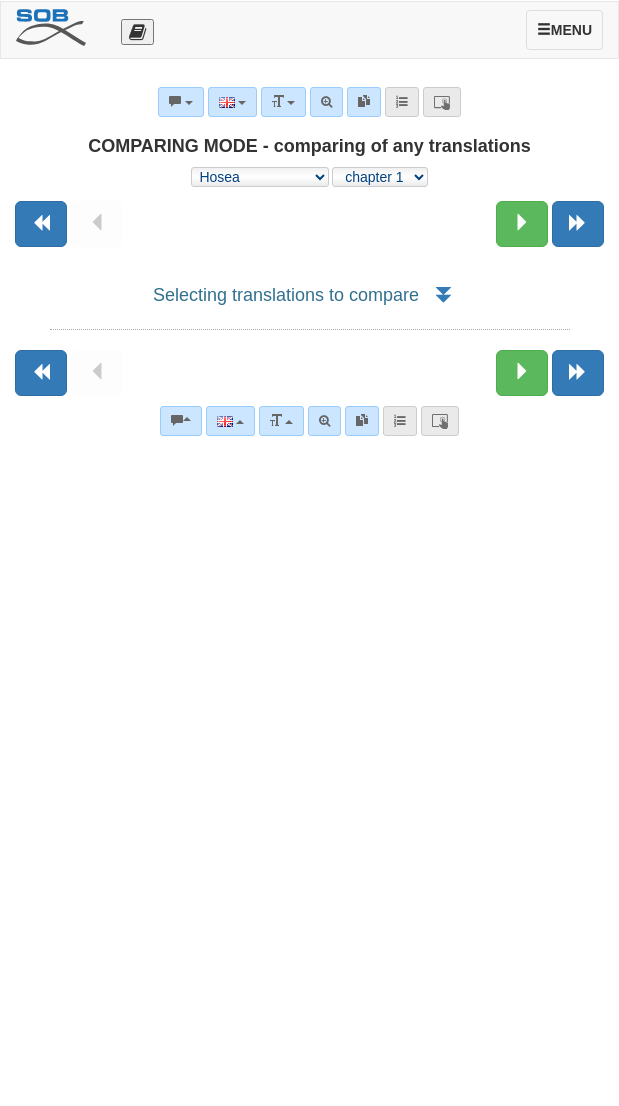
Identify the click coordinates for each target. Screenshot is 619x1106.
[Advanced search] (324, 421)
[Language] (230, 421)
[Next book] (578, 224)
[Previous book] (41, 224)
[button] (442, 295)
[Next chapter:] (522, 224)
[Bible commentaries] (181, 421)
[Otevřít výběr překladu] (137, 32)
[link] (362, 421)
